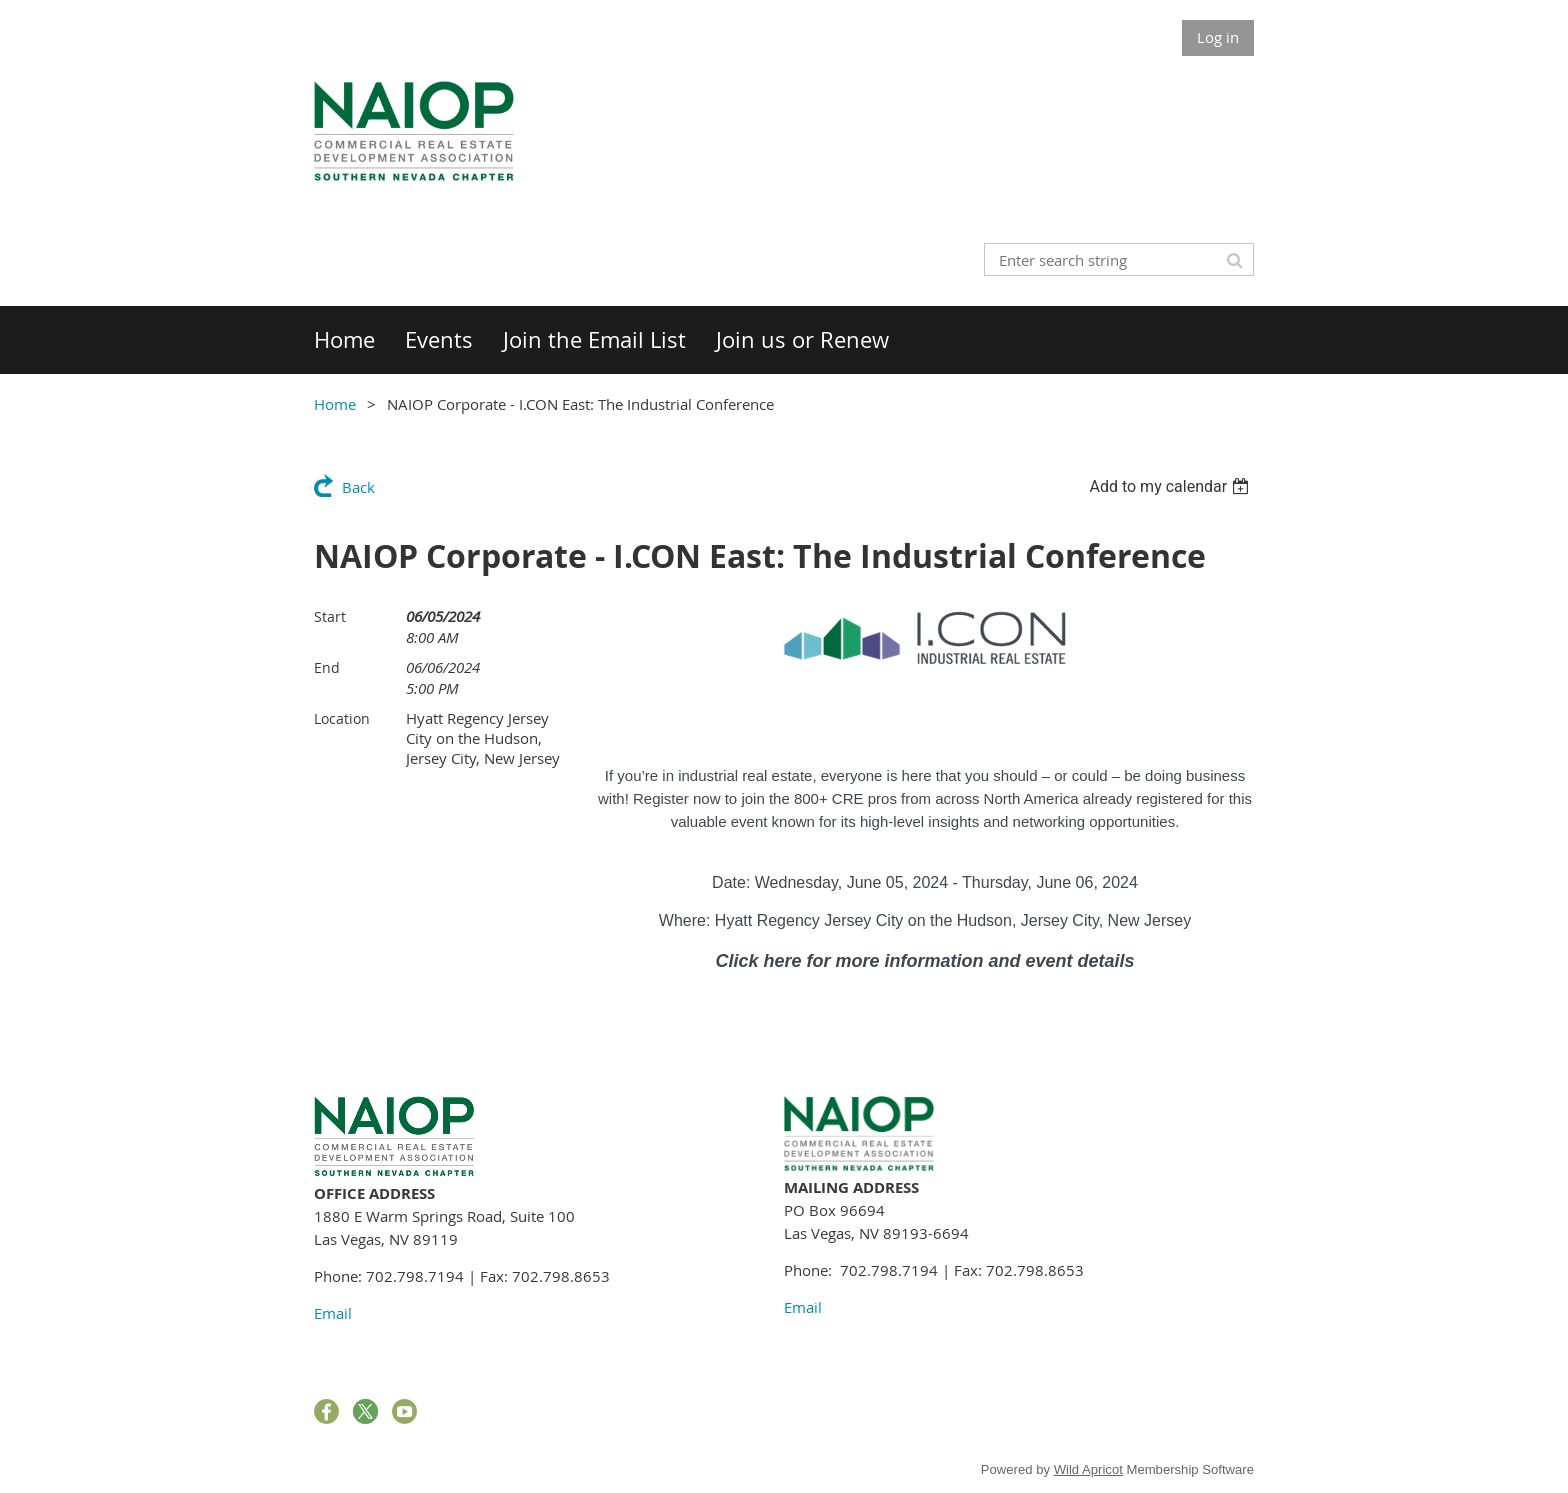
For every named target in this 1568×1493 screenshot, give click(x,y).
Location (342, 718)
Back (358, 487)
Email (333, 1313)
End (327, 667)
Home (335, 404)
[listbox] (1171, 486)
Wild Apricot (1088, 1469)
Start (330, 616)
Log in (1218, 37)
